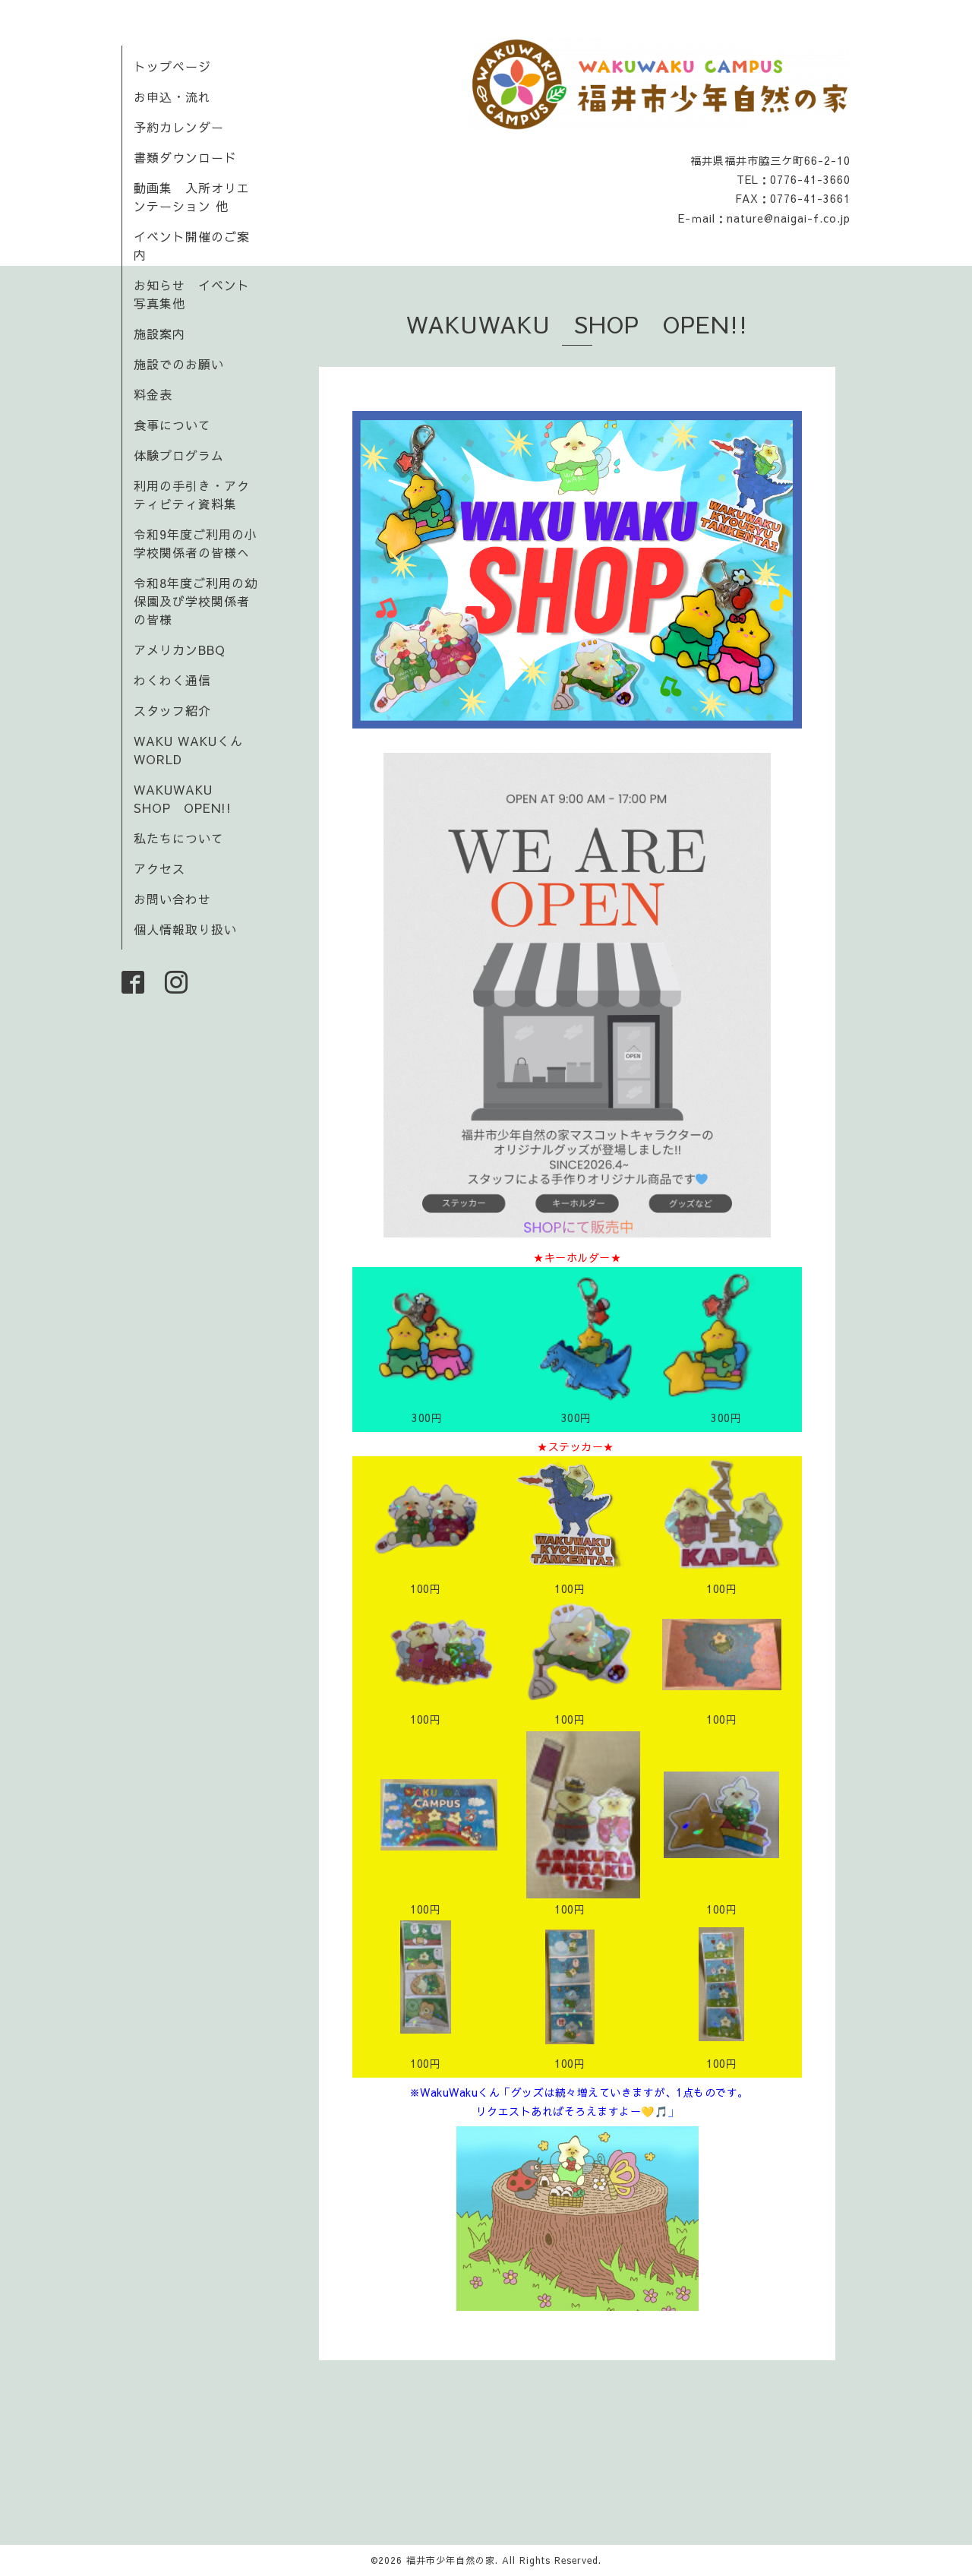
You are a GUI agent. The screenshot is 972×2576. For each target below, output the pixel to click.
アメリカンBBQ (180, 649)
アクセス (159, 868)
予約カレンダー (179, 127)
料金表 (153, 394)
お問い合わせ (172, 898)
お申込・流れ (172, 96)
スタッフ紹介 (172, 710)
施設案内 (159, 333)
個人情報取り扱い (185, 929)
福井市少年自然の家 (450, 2560)
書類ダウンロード (185, 157)
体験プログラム (179, 455)
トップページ (172, 66)
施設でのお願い (179, 364)
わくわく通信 (179, 680)
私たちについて (179, 838)
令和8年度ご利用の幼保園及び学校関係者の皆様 (195, 600)
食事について (172, 424)
